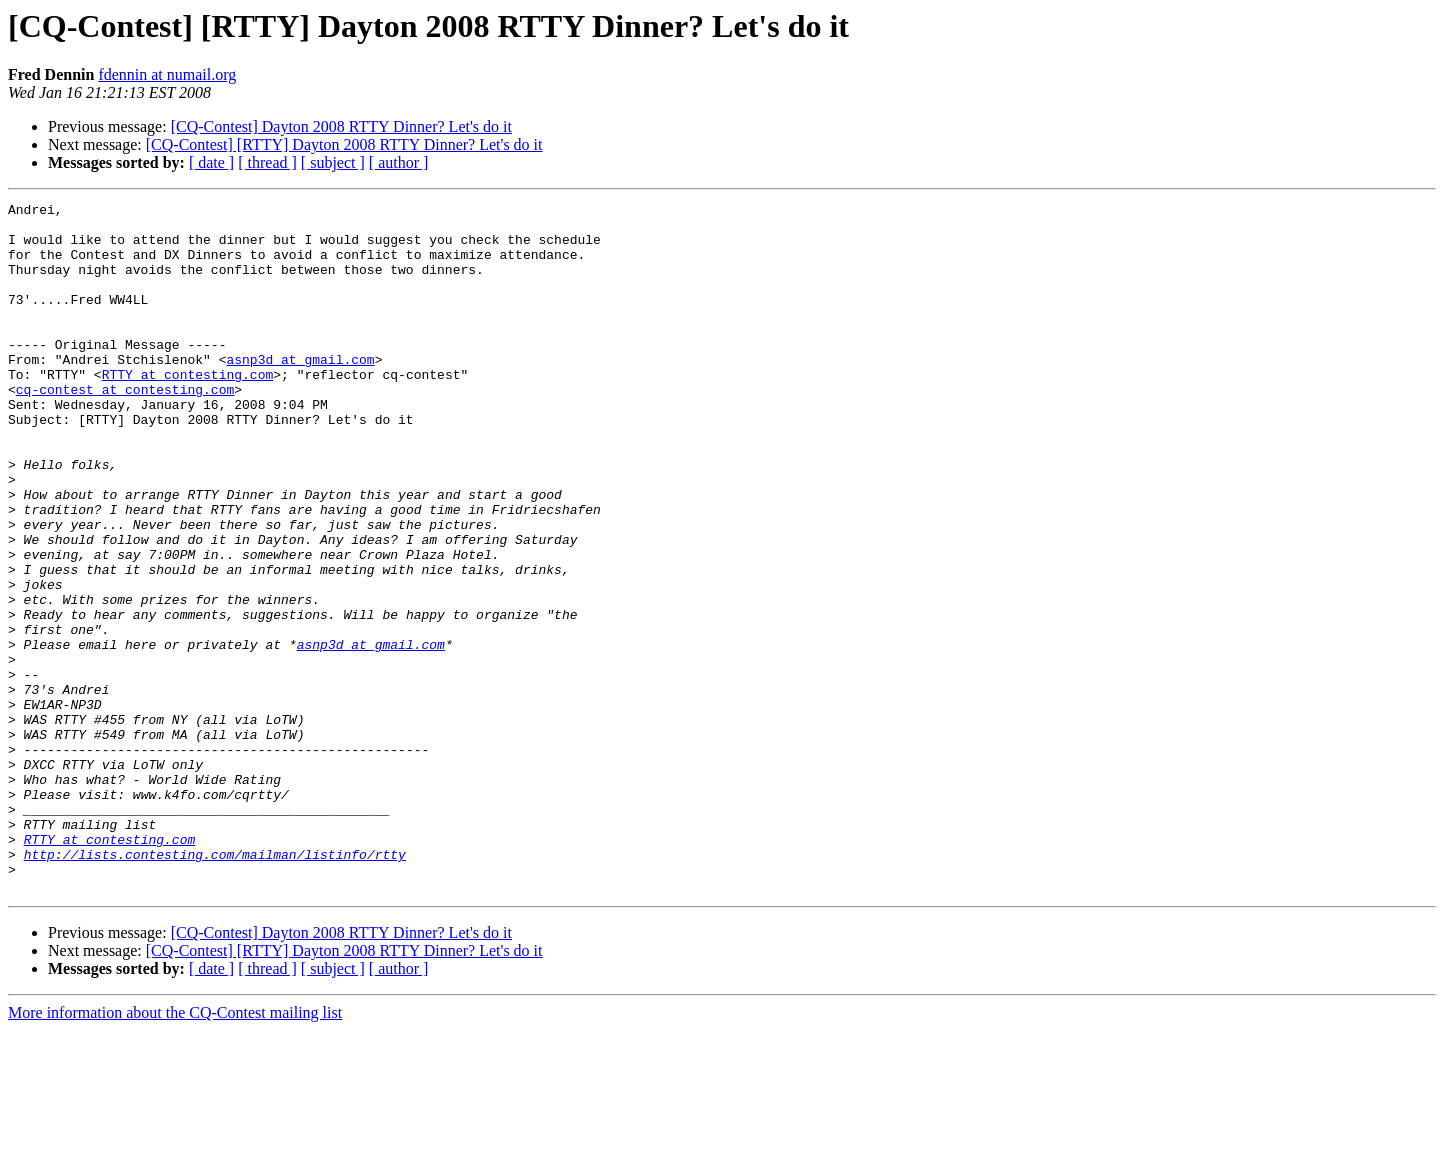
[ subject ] (333, 162)
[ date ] (211, 162)
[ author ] (399, 162)
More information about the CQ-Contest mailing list (175, 1150)
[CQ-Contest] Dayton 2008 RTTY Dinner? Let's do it (341, 126)
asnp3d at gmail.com (300, 392)
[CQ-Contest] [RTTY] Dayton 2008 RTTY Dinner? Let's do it (344, 144)
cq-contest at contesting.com (125, 428)
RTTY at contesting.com (188, 410)
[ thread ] (267, 162)
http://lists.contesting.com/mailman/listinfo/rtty (215, 986)
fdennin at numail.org (167, 74)
